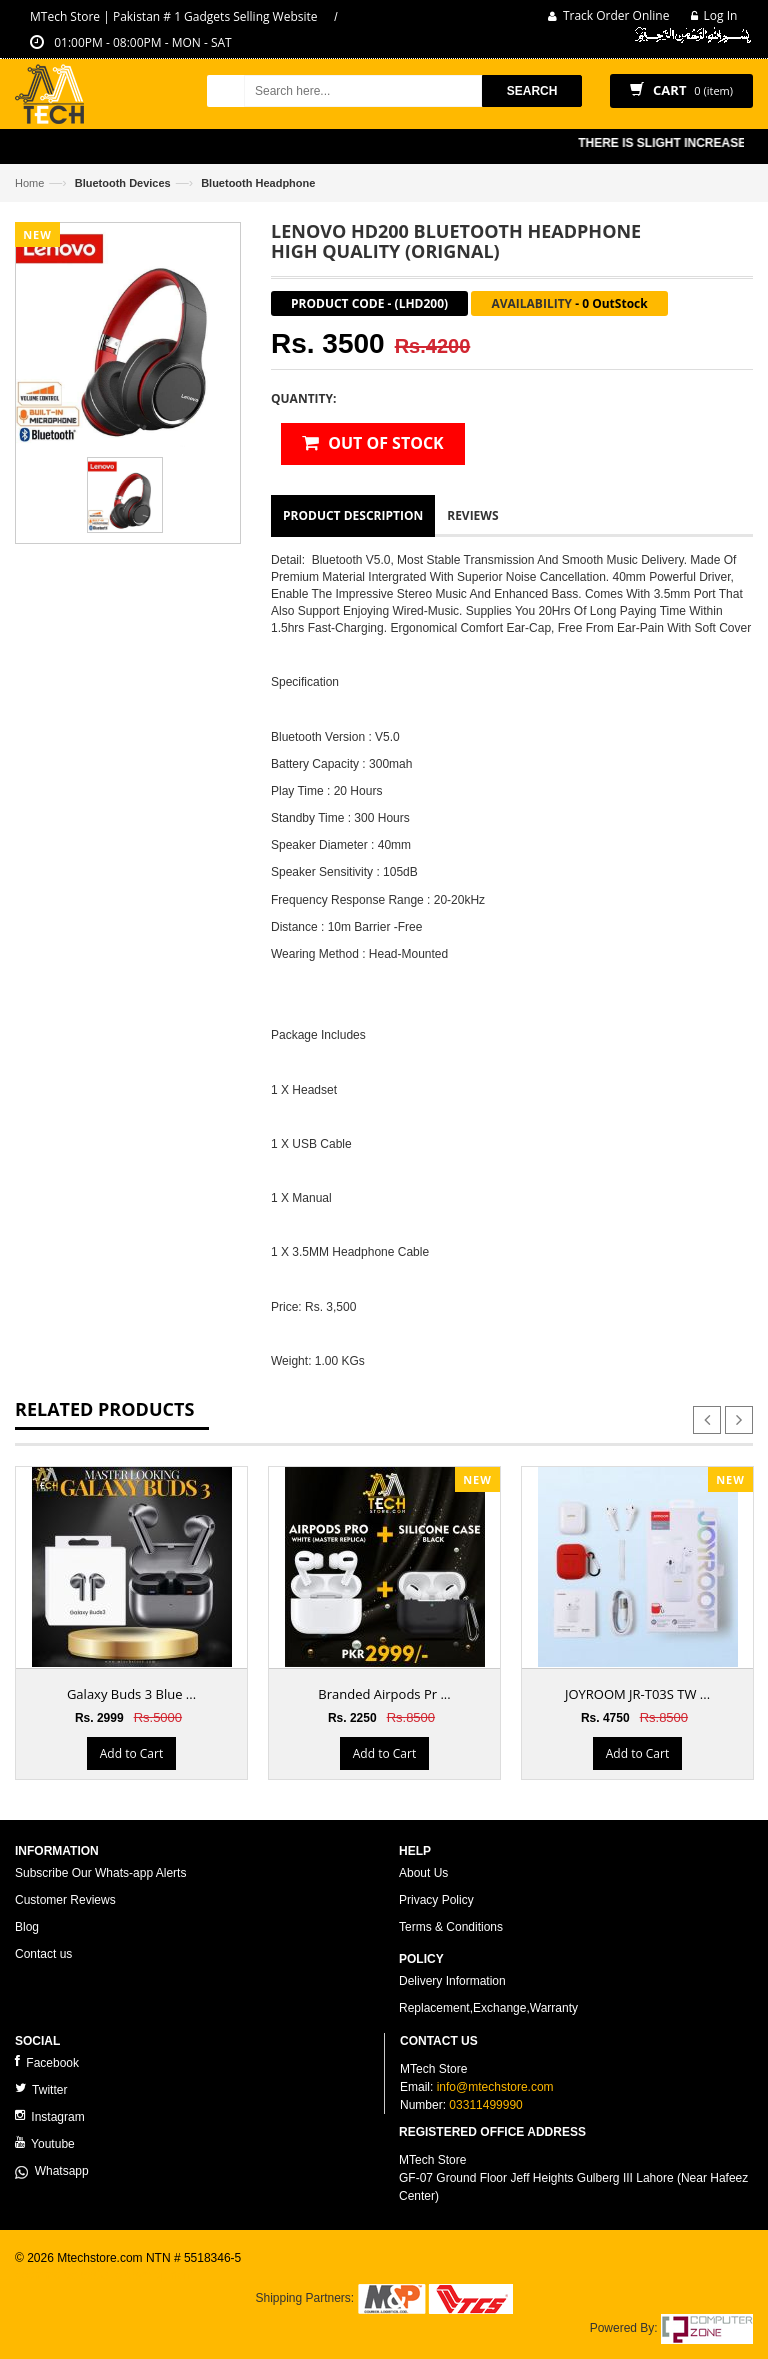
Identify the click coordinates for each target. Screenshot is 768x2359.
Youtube (45, 2143)
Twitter (41, 2089)
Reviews (472, 515)
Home (29, 183)
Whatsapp (52, 2171)
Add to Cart (131, 1753)
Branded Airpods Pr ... (384, 1694)
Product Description (353, 515)
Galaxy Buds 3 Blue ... (131, 1694)
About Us (423, 1873)
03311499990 (485, 2105)
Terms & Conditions (451, 1927)
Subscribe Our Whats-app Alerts (100, 1873)
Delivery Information (452, 1981)
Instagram (50, 2116)
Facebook (47, 2062)
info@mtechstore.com (495, 2087)
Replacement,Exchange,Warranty (488, 2008)
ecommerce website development (104, 2275)
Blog (27, 1927)
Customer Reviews (65, 1900)
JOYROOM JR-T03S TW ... (637, 1694)
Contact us (43, 1954)
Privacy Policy (436, 1900)
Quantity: (303, 398)
